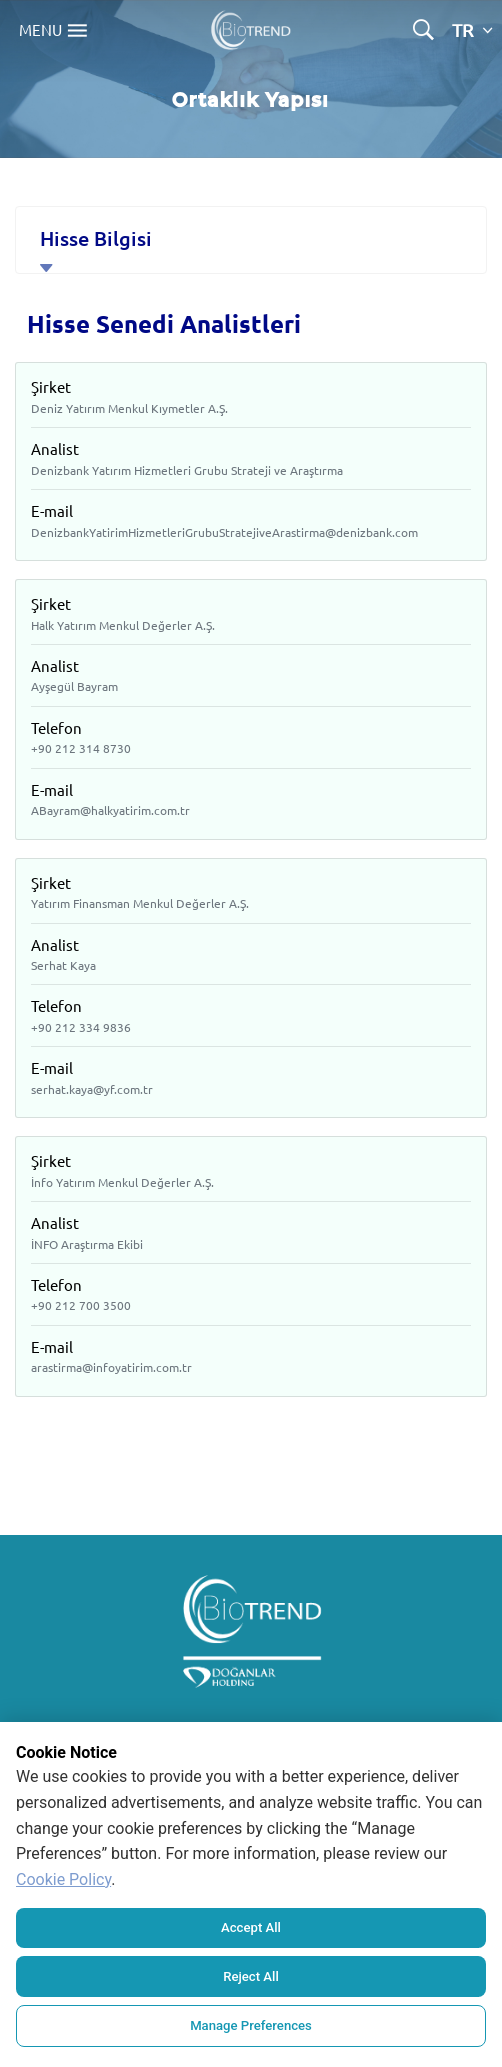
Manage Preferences (251, 2025)
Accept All (250, 1929)
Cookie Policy (63, 1881)
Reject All (251, 1977)
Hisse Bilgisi (96, 238)
